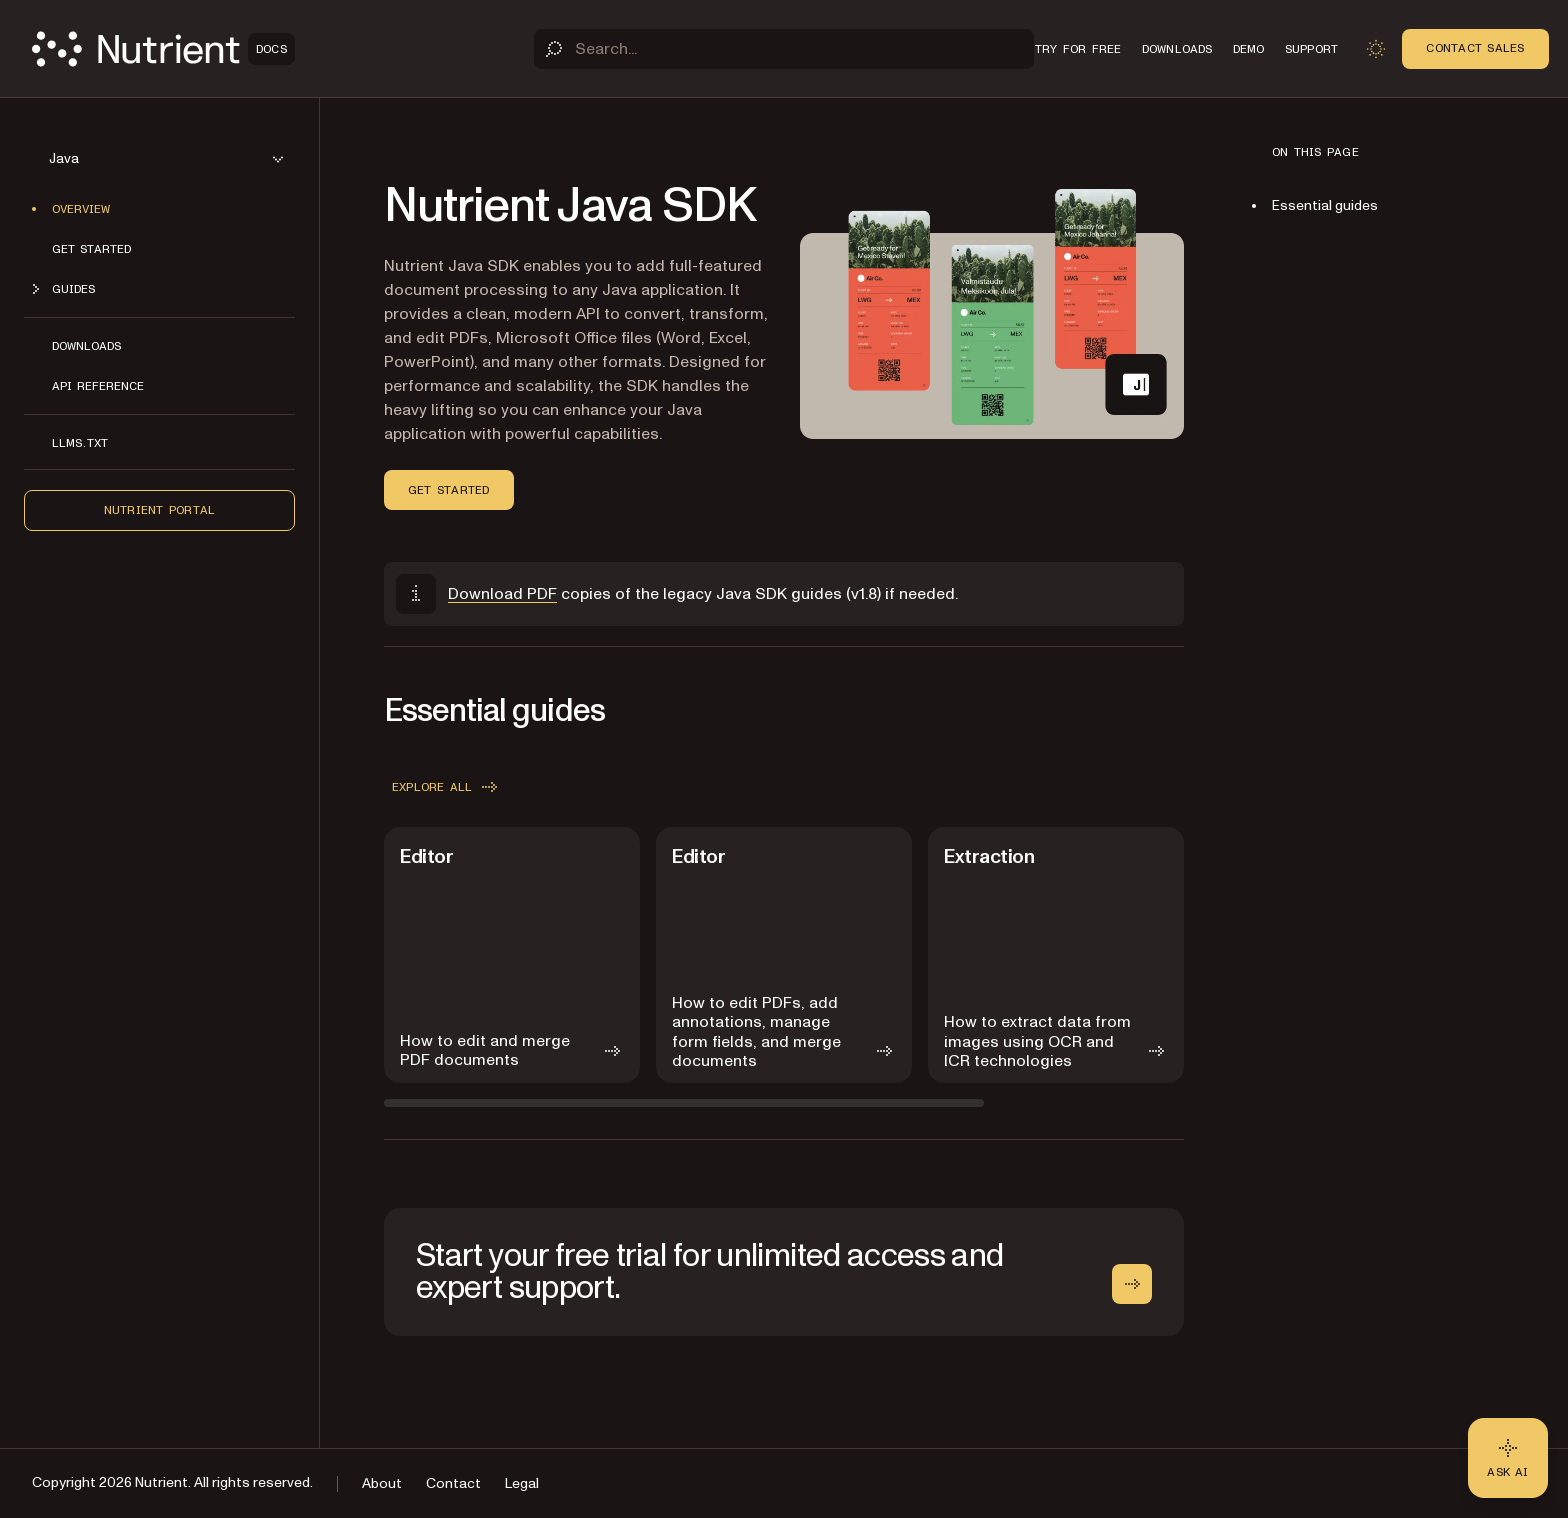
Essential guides (1325, 205)
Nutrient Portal (160, 510)
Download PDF (502, 594)
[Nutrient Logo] (163, 49)
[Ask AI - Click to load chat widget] (1508, 1458)
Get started (91, 249)
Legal (522, 1483)
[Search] (784, 49)
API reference (98, 386)
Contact (453, 1483)
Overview (81, 209)
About (382, 1483)
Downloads (86, 346)
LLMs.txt (80, 443)
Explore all (446, 787)
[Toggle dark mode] (1376, 49)
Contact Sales (1475, 48)
